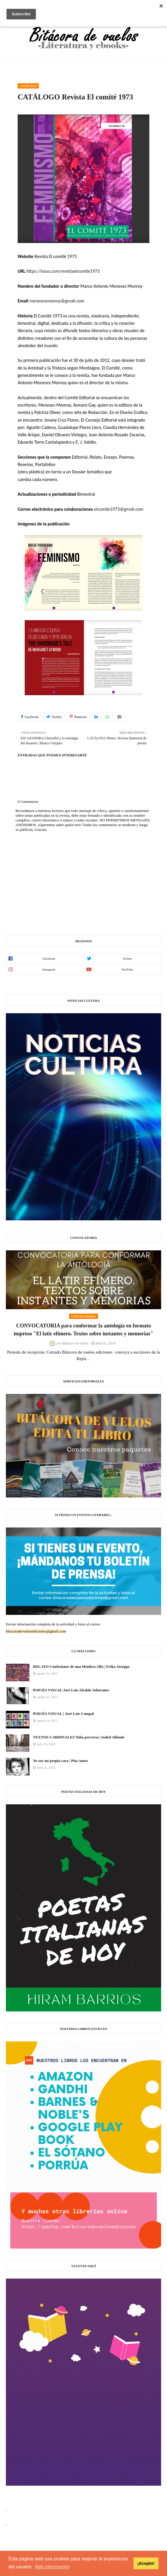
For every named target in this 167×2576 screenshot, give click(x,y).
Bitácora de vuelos (75, 1343)
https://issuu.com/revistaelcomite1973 (62, 271)
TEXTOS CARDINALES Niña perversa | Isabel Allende (78, 1737)
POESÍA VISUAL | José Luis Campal (63, 1713)
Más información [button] (52, 2566)
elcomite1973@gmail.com (118, 509)
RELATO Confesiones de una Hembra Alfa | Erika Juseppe (81, 1666)
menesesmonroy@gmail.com (56, 301)
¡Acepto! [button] (145, 2563)
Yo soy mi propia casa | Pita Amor (60, 1760)
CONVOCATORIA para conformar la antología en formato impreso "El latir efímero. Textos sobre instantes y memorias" (83, 1330)
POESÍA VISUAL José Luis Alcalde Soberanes (71, 1690)
